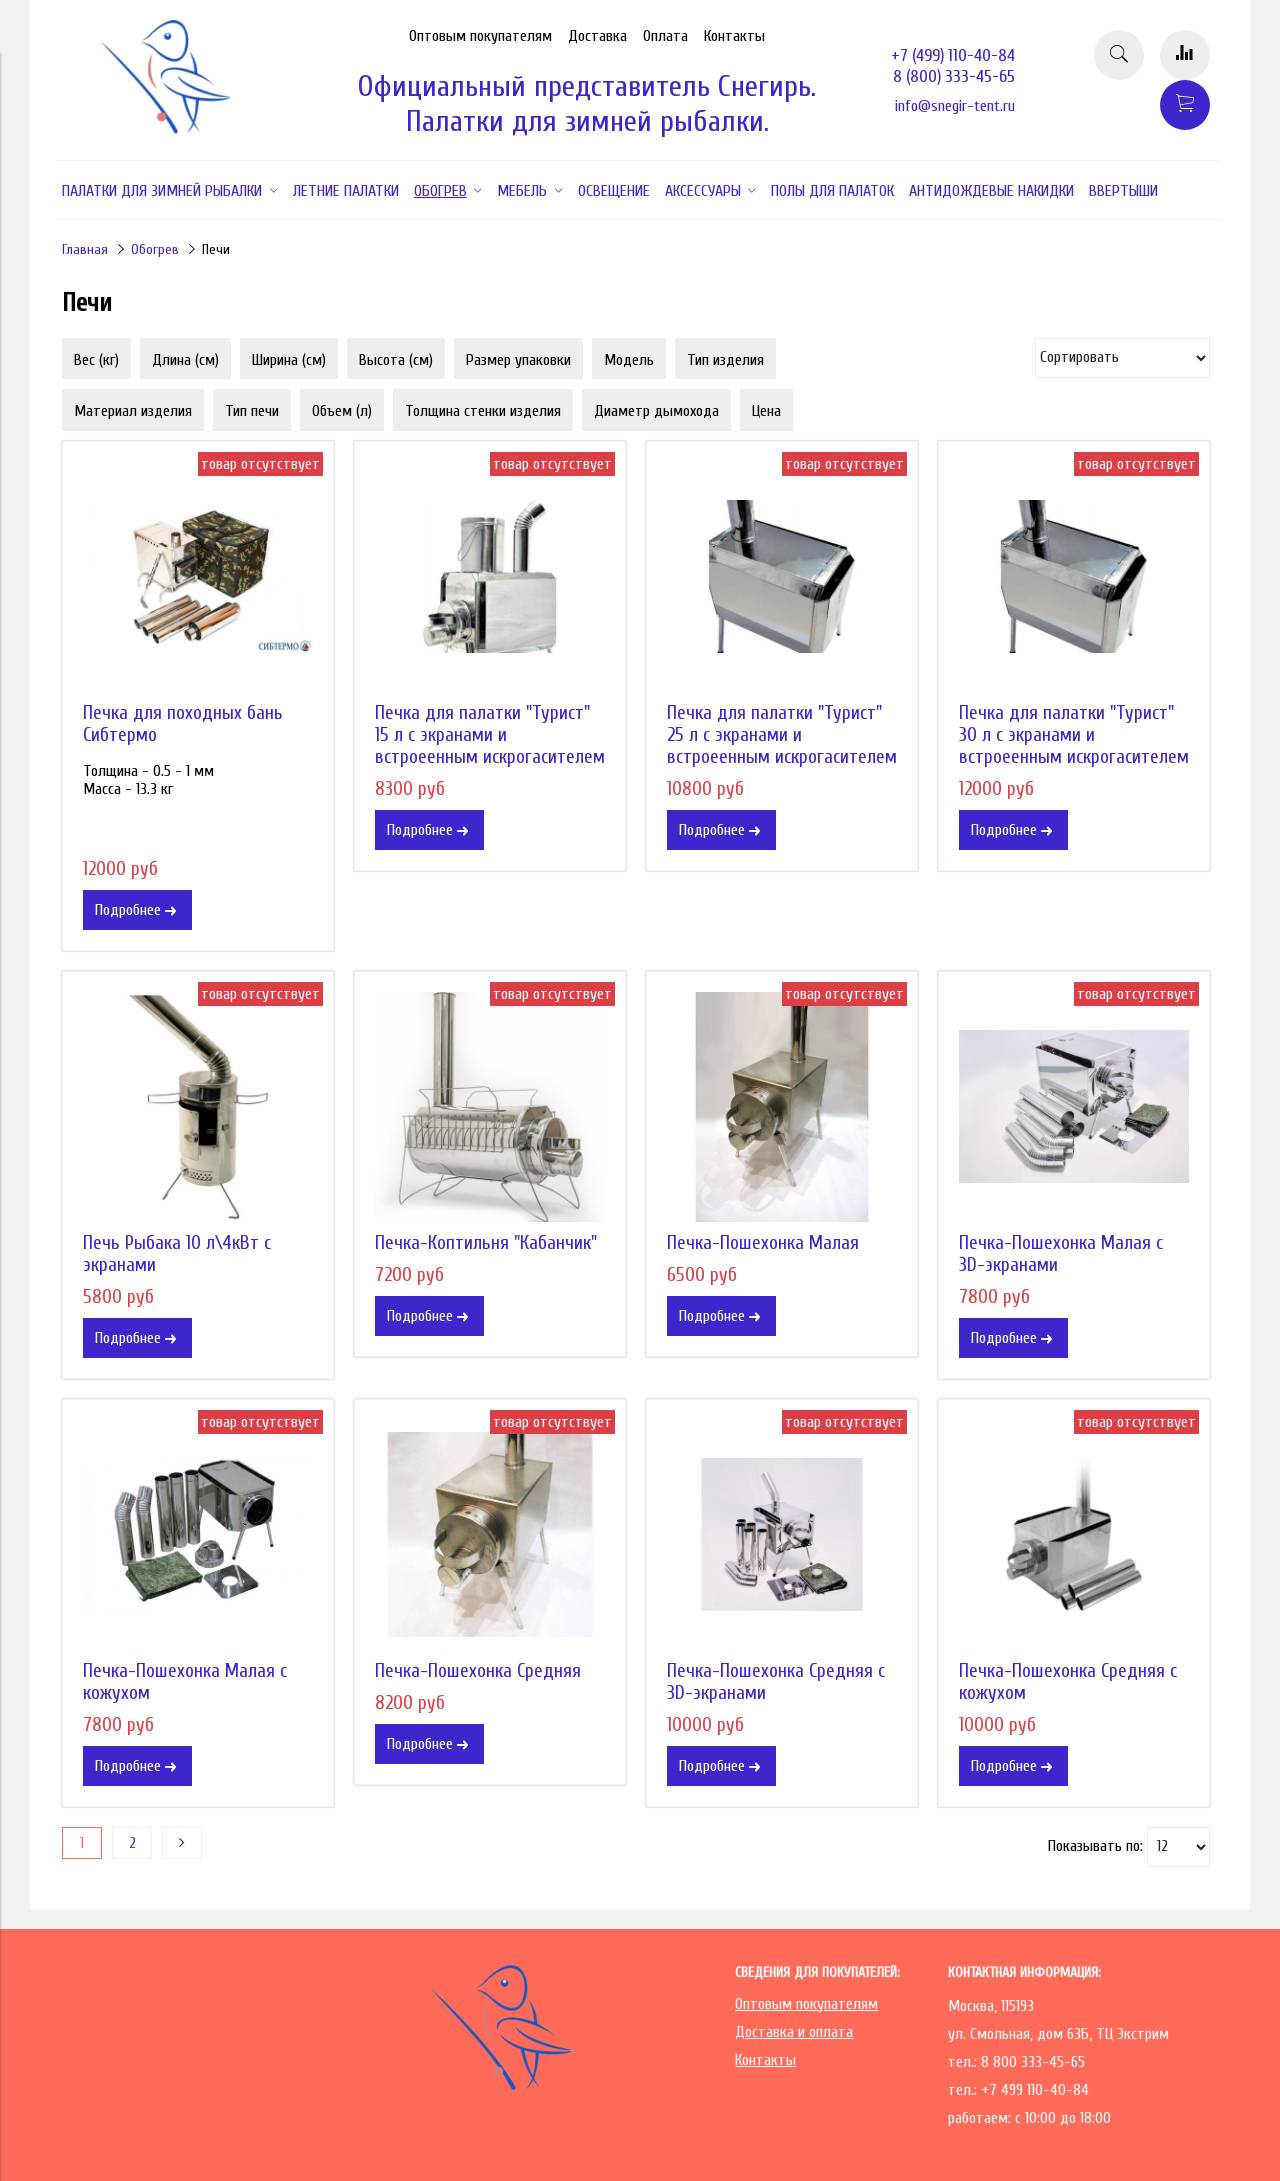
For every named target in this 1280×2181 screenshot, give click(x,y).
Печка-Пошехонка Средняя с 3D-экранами (776, 1682)
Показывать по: (1095, 1846)
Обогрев (155, 249)
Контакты (734, 36)
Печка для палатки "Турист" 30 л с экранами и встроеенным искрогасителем (1074, 735)
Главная (85, 249)
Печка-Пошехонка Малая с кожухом (185, 1682)
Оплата (665, 36)
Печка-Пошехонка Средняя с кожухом (1068, 1682)
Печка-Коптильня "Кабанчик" (486, 1243)
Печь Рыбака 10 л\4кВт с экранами (177, 1254)
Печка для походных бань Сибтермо (183, 724)
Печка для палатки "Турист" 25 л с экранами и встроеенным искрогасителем (782, 735)
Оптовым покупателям (480, 36)
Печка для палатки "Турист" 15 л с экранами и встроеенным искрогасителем (490, 735)
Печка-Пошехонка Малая (763, 1243)
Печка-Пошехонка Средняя (478, 1671)
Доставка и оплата (794, 2032)
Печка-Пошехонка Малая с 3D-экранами (1061, 1254)
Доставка (597, 36)
